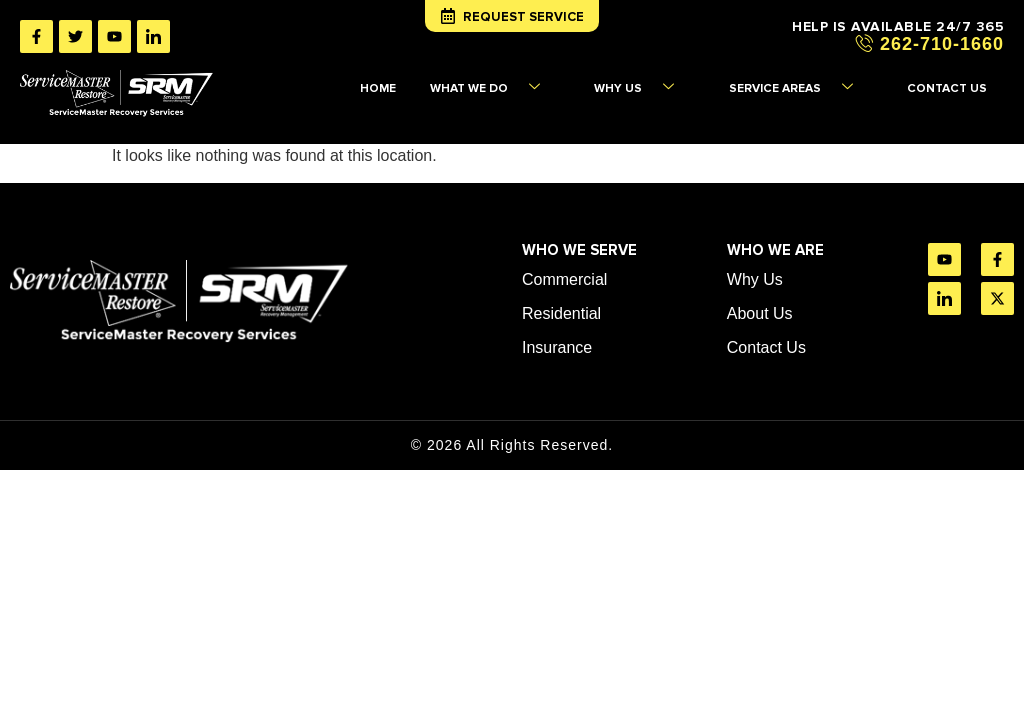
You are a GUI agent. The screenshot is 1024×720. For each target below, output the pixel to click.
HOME (439, 81)
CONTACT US (954, 81)
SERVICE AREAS (818, 81)
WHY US (675, 81)
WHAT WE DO (539, 81)
